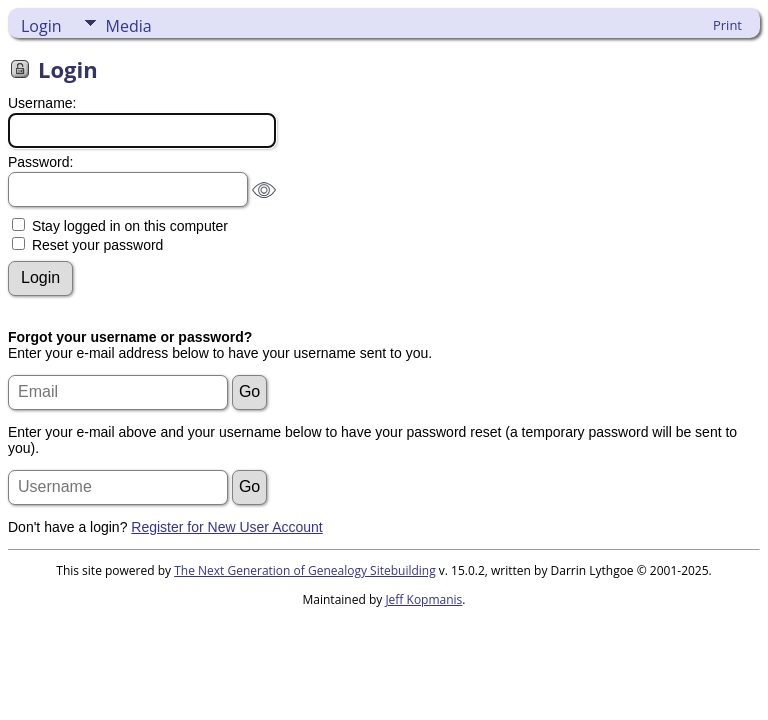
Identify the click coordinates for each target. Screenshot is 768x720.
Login (41, 26)
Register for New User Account (226, 527)
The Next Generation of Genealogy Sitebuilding (305, 570)
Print (727, 25)
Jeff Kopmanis (423, 599)
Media (129, 26)
